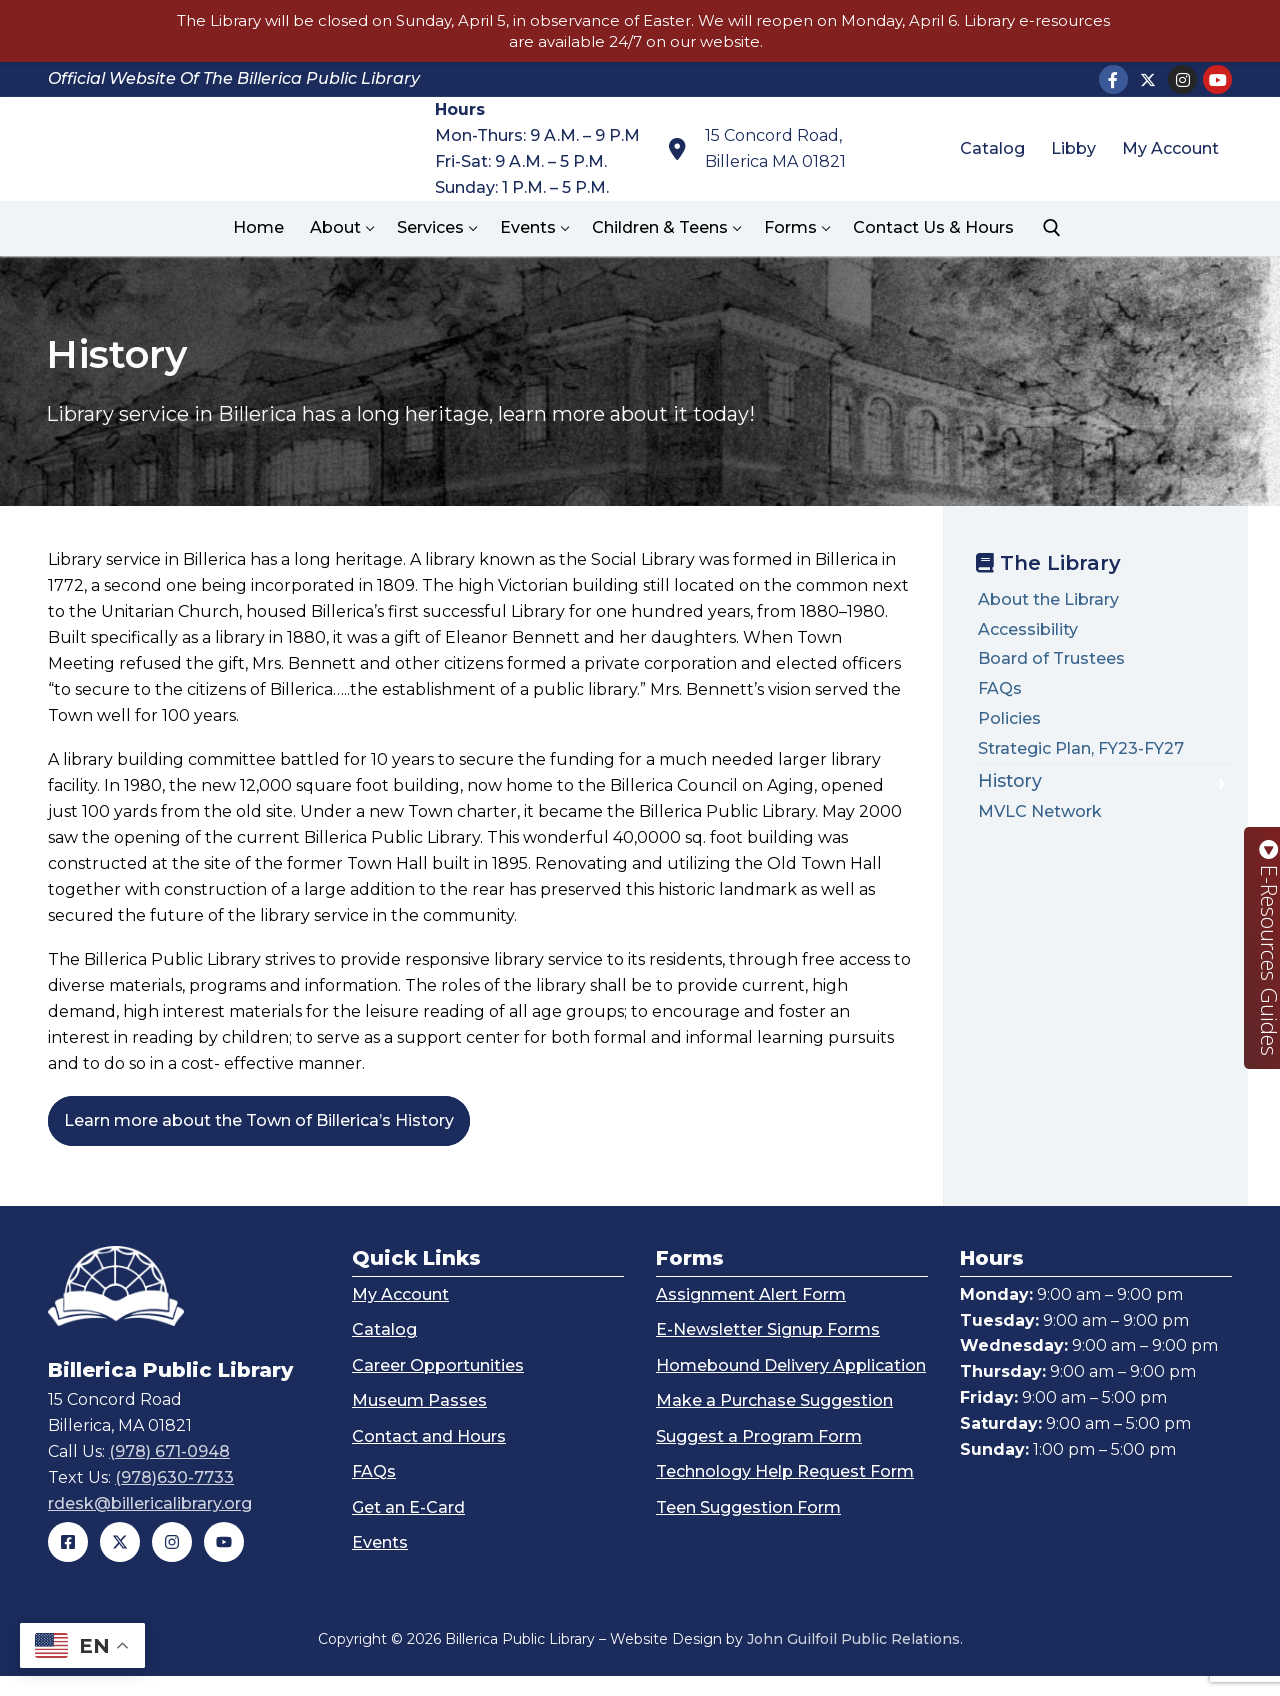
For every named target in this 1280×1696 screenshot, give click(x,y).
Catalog (384, 1350)
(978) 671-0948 (169, 1472)
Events (380, 1562)
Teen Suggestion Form (748, 1527)
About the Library (1048, 599)
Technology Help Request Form (785, 1491)
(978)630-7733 (174, 1497)
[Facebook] (1113, 79)
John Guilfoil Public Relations (853, 1660)
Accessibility (1028, 629)
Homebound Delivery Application (791, 1385)
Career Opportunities (438, 1385)
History (1010, 780)
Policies (1009, 718)
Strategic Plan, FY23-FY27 (1081, 748)
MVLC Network (1040, 811)
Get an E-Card (408, 1527)
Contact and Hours (429, 1456)
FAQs (1000, 688)
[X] (1148, 79)
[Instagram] (1182, 79)
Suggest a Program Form (759, 1456)
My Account (400, 1314)
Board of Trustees (1051, 658)
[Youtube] (1217, 79)
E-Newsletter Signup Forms (768, 1350)
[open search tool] (1052, 228)
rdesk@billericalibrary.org (150, 1523)
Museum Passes (419, 1420)
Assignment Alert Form (751, 1314)
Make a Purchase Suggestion (774, 1420)
